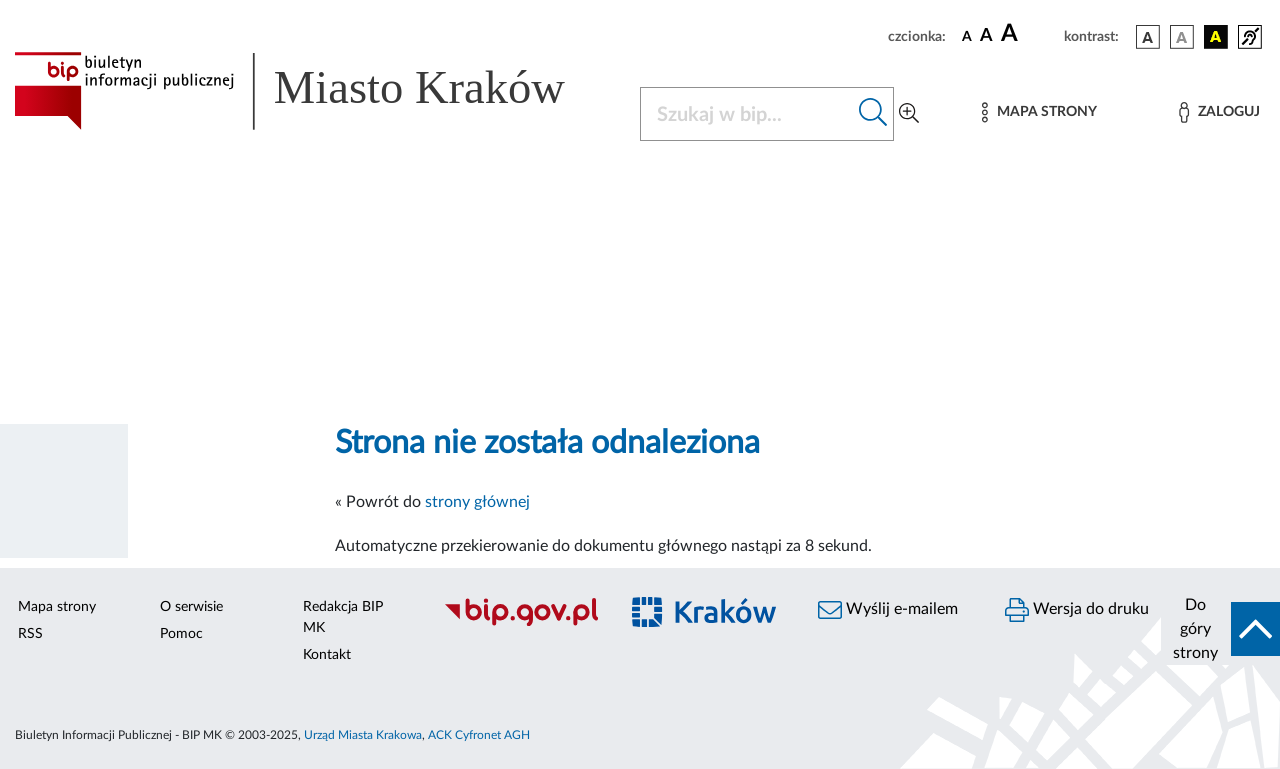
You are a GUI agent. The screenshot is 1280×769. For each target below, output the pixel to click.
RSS (30, 634)
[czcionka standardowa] (967, 36)
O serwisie (191, 607)
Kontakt (327, 655)
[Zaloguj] (1219, 112)
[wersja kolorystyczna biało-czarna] (1182, 37)
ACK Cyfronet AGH (479, 735)
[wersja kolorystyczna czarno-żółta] (1216, 37)
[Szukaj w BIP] (747, 114)
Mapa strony (57, 607)
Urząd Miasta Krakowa (363, 735)
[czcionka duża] (1029, 34)
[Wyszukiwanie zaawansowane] (909, 114)
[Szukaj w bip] (873, 114)
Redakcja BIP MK (343, 617)
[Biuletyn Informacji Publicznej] (520, 623)
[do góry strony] (1220, 629)
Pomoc (181, 634)
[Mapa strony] (1039, 112)
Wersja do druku (1077, 610)
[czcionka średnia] (986, 36)
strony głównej (477, 502)
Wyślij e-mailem (888, 610)
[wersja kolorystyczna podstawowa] (1148, 37)
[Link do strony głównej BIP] (315, 91)
